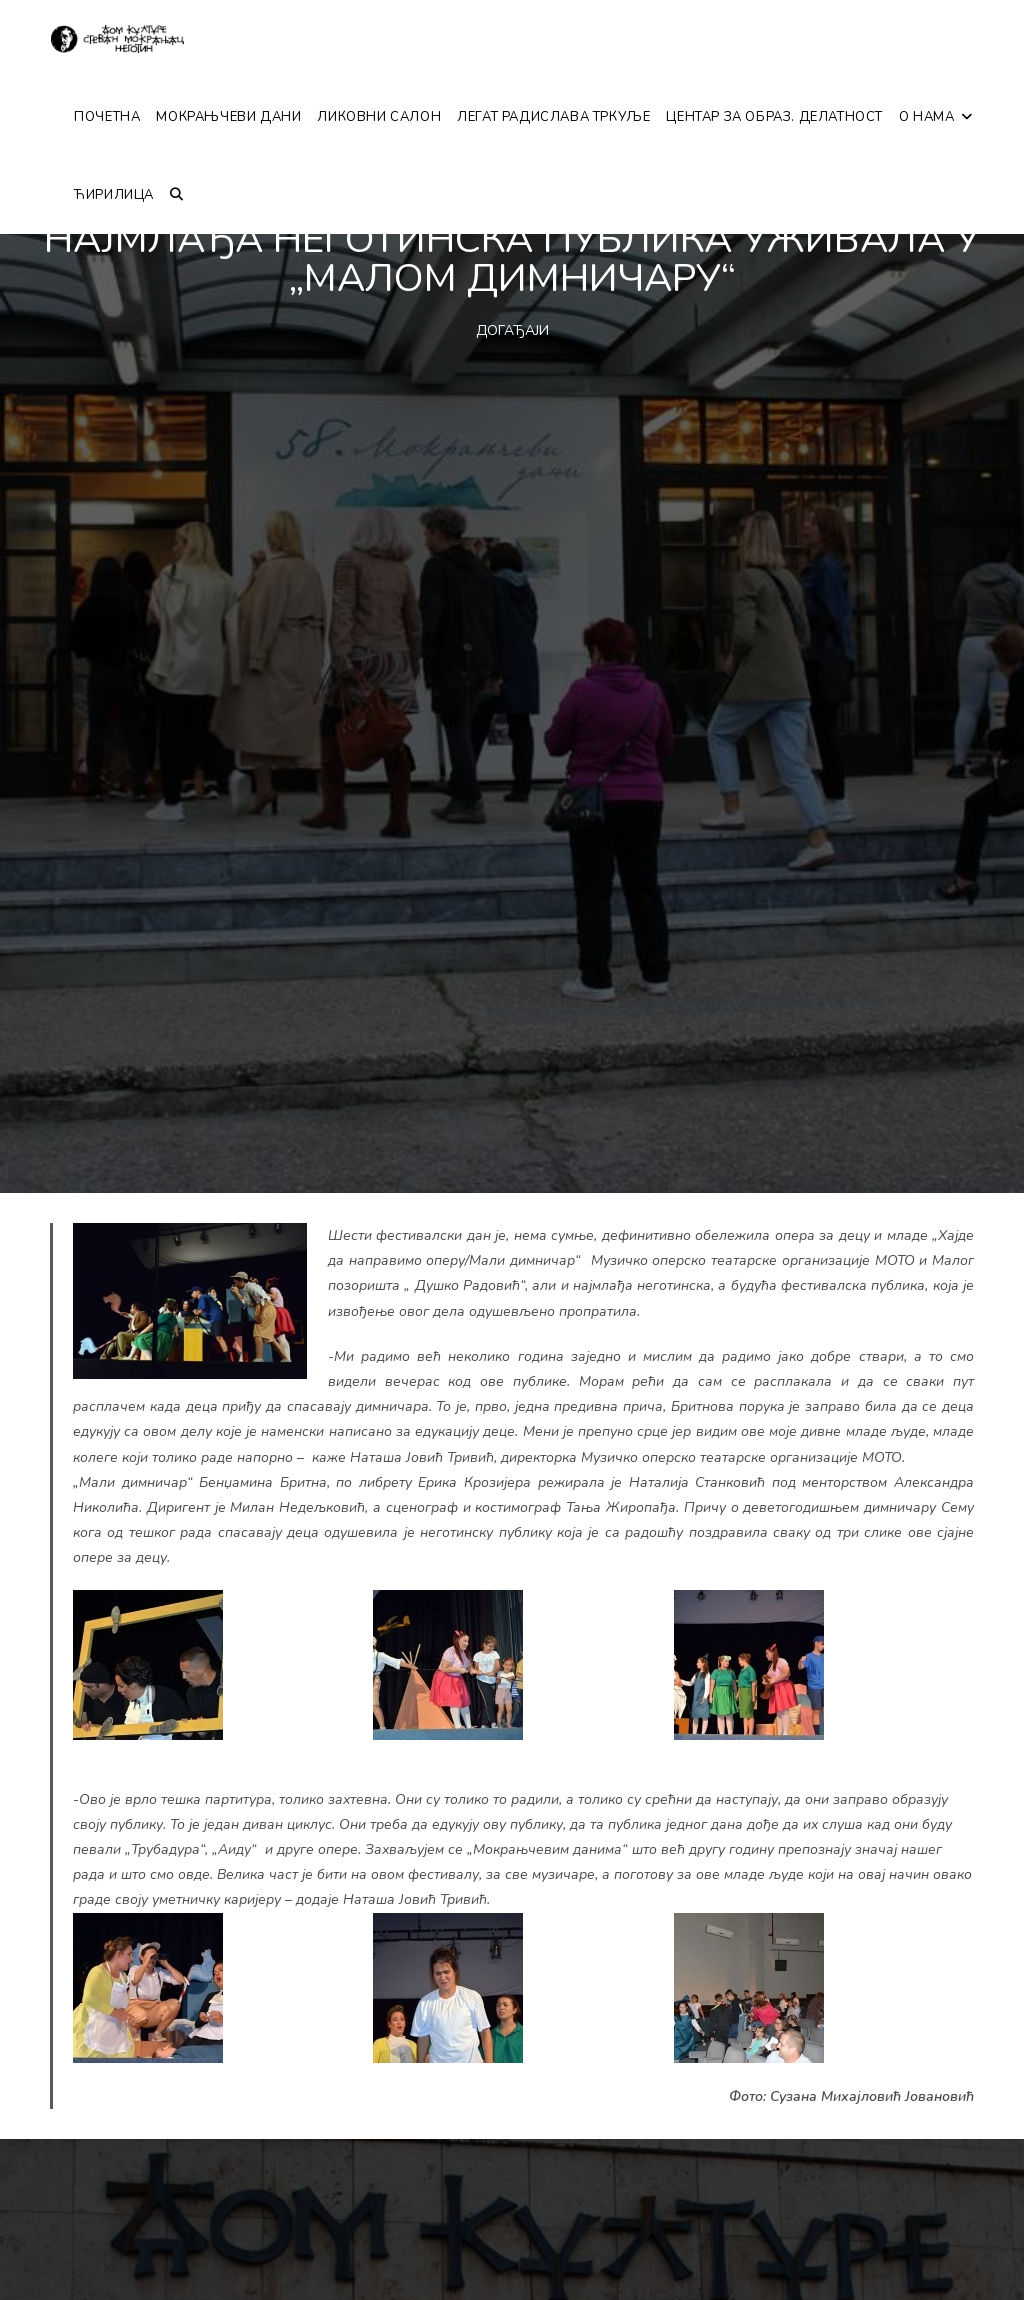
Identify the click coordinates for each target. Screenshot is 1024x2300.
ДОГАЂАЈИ (512, 330)
